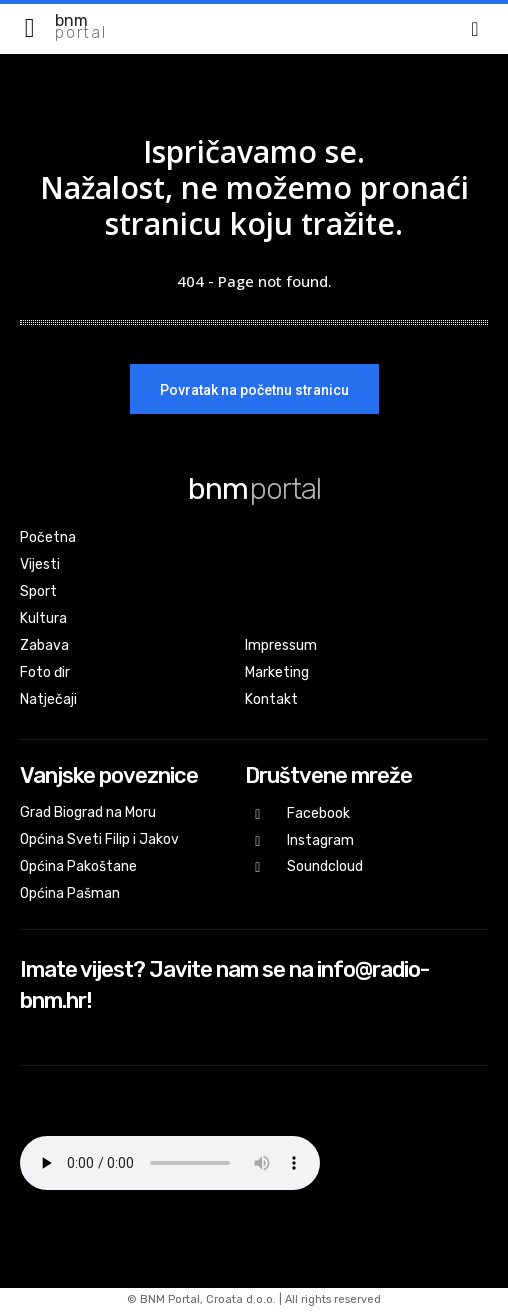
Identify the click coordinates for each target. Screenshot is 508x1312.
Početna (48, 537)
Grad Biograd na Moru (88, 812)
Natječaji (48, 699)
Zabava (44, 645)
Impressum (281, 645)
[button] (475, 29)
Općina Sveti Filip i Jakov (99, 839)
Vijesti (40, 564)
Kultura (43, 618)
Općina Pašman (70, 893)
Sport (38, 591)
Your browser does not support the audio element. (170, 1163)
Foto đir (45, 672)
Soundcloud (325, 866)
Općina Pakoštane (78, 866)
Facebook (318, 813)
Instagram (320, 840)
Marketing (277, 672)
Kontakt (271, 699)
